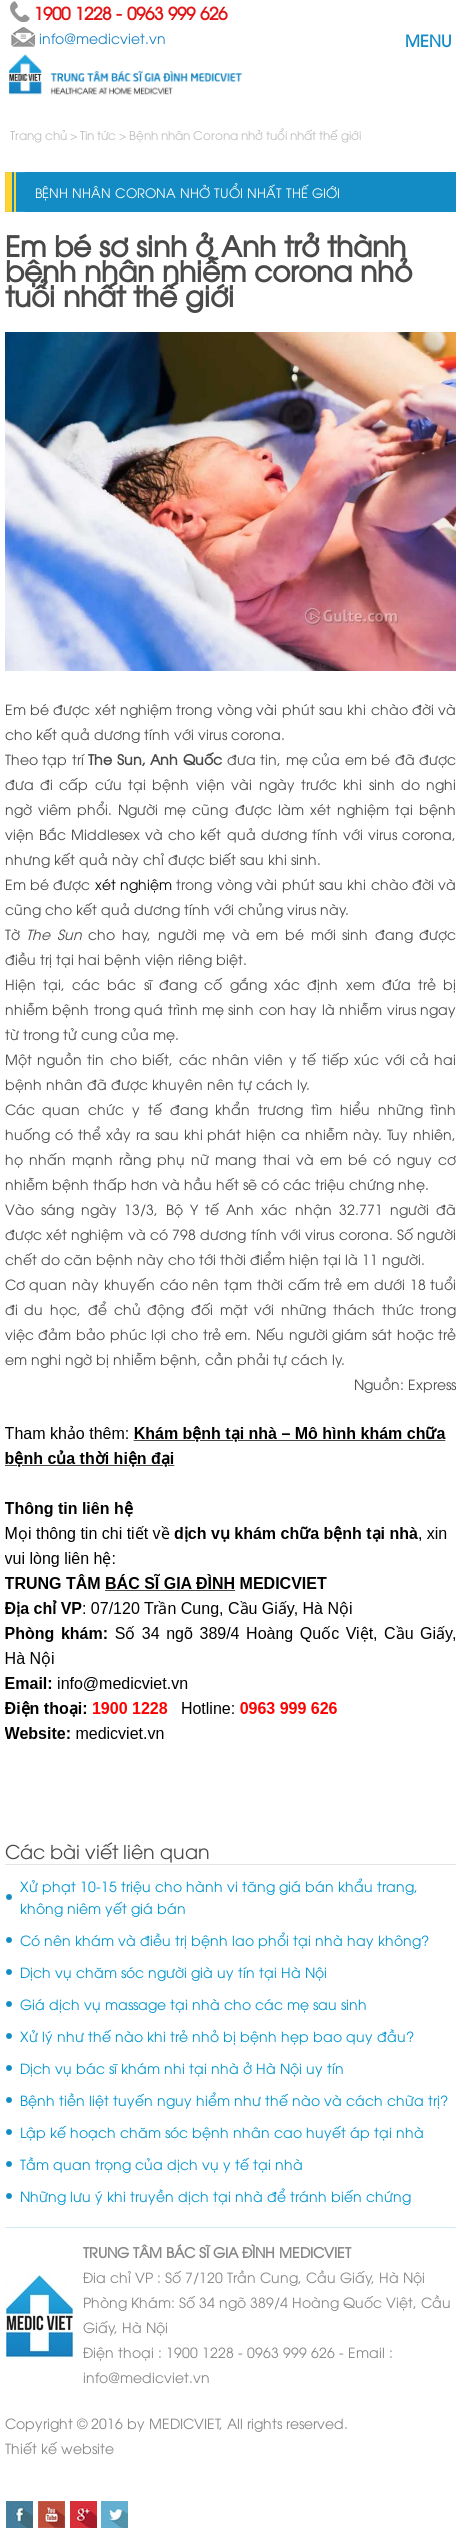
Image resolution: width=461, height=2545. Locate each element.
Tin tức (98, 134)
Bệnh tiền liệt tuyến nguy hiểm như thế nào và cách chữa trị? (234, 2099)
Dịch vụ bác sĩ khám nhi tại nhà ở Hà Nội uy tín (182, 2067)
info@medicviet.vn (120, 1683)
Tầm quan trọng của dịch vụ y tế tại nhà (161, 2163)
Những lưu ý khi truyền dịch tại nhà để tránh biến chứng (215, 2195)
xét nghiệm (133, 883)
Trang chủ (40, 134)
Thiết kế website (59, 2447)
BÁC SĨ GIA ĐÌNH (220, 2251)
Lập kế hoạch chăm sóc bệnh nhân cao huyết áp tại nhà (222, 2131)
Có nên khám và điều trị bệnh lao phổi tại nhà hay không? (224, 1939)
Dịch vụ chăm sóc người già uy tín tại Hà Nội (173, 1971)
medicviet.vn (119, 1733)
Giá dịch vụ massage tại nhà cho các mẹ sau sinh (193, 2003)
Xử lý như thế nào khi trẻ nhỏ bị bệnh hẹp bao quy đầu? (217, 2035)
